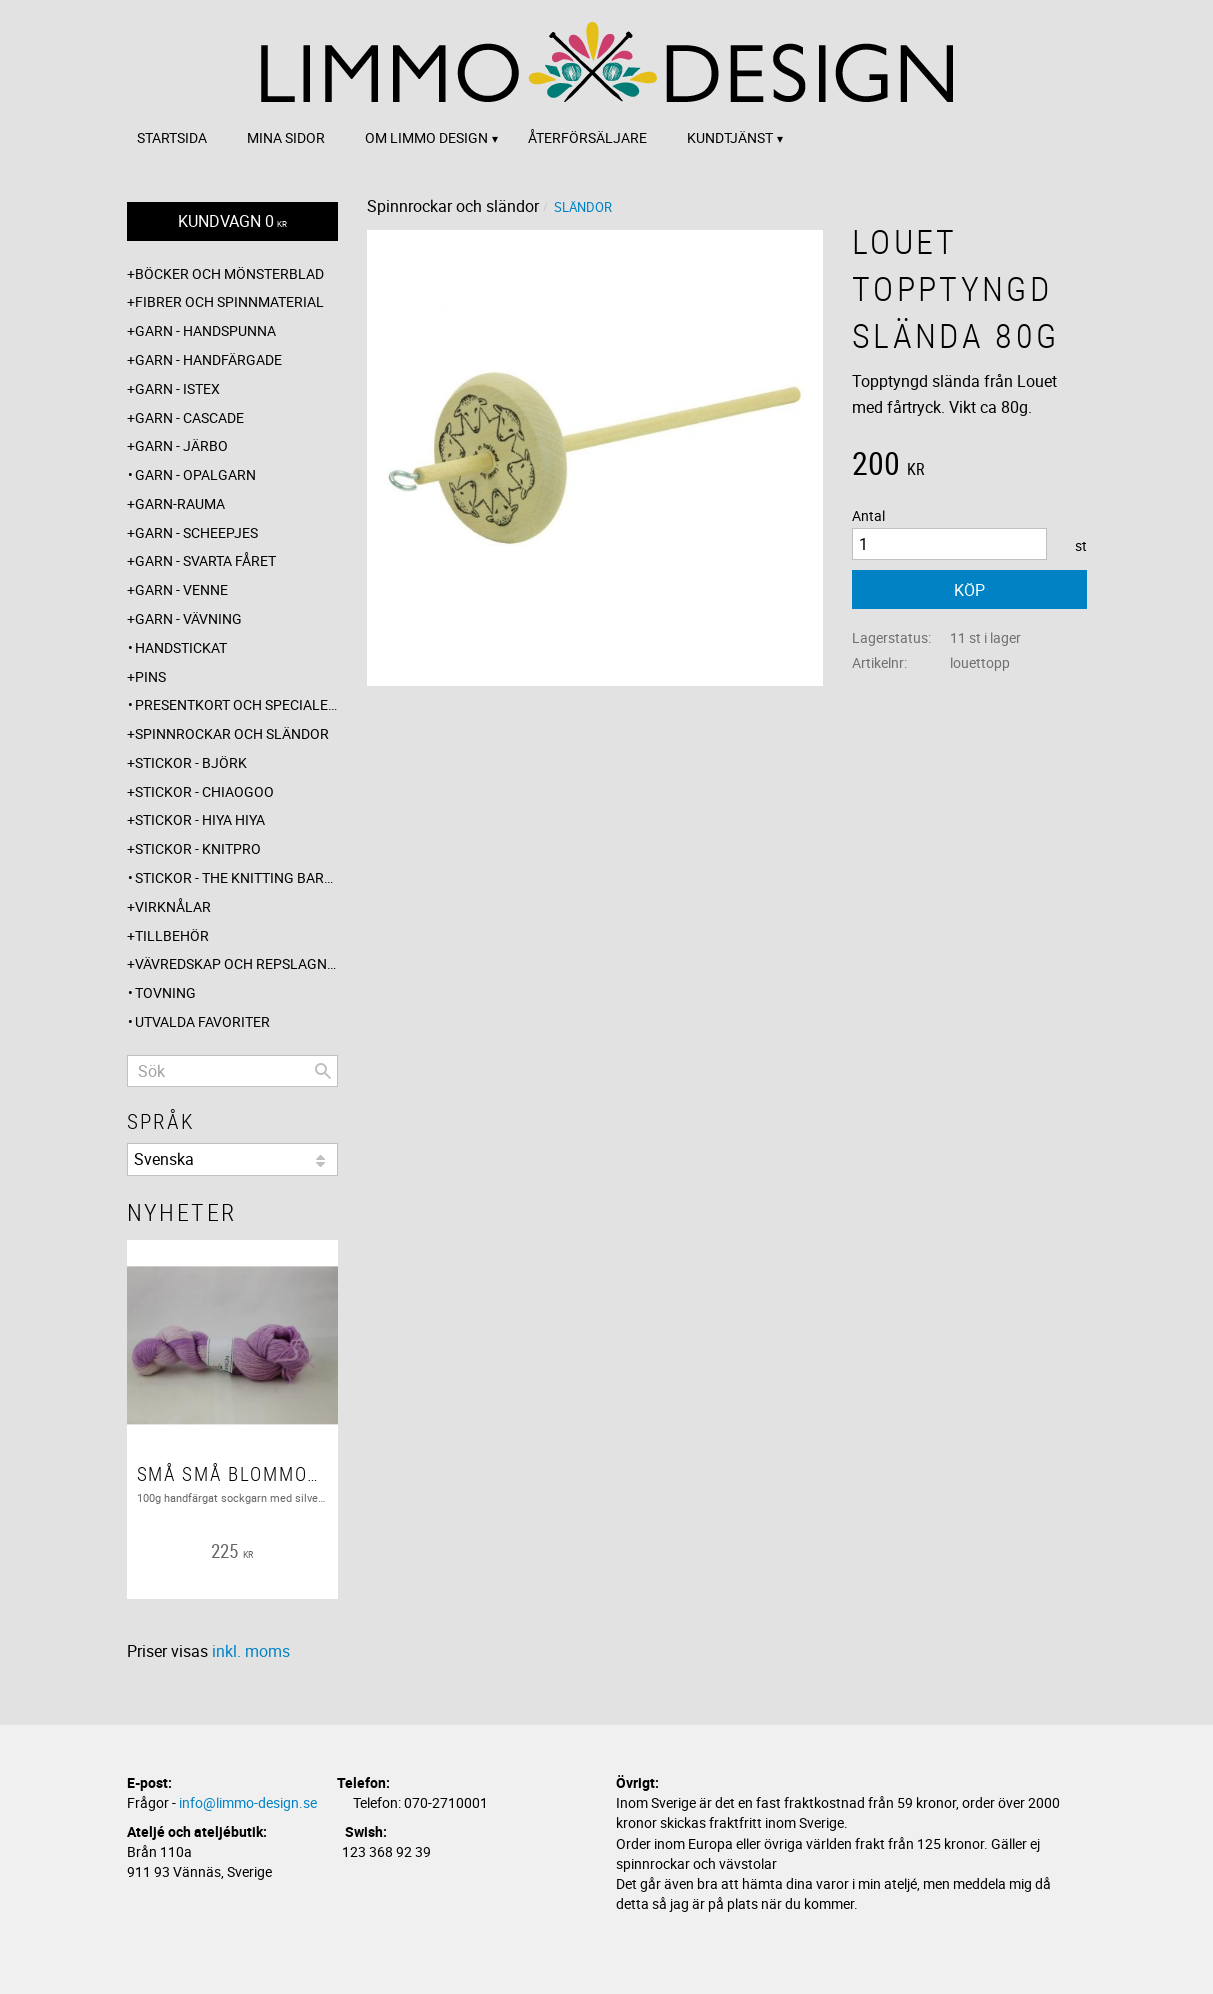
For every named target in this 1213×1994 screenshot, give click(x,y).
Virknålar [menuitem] (173, 906)
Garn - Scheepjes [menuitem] (196, 532)
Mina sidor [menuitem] (286, 137)
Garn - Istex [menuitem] (177, 388)
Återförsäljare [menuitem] (587, 137)
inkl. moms (251, 1651)
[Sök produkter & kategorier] (232, 1071)
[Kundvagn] (232, 221)
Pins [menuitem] (150, 676)
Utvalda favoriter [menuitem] (202, 1021)
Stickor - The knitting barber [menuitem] (236, 877)
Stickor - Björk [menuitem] (191, 762)
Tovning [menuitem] (165, 992)
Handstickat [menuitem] (181, 647)
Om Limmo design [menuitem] (426, 137)
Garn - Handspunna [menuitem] (205, 330)
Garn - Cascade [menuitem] (189, 417)
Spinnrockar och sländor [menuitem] (232, 733)
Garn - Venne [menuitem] (181, 589)
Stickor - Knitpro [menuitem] (198, 848)
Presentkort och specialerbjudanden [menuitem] (236, 704)
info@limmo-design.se (248, 1802)
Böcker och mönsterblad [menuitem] (229, 273)
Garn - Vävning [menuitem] (188, 618)
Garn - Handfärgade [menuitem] (208, 359)
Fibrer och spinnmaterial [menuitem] (229, 301)
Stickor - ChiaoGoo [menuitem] (204, 791)
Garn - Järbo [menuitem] (181, 445)
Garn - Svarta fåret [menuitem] (205, 560)
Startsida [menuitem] (172, 137)
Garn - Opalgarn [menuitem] (195, 474)
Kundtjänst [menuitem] (730, 137)
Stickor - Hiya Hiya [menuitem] (200, 819)
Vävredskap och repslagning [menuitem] (236, 963)
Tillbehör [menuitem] (172, 935)
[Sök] (323, 1071)
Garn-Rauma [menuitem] (180, 503)
